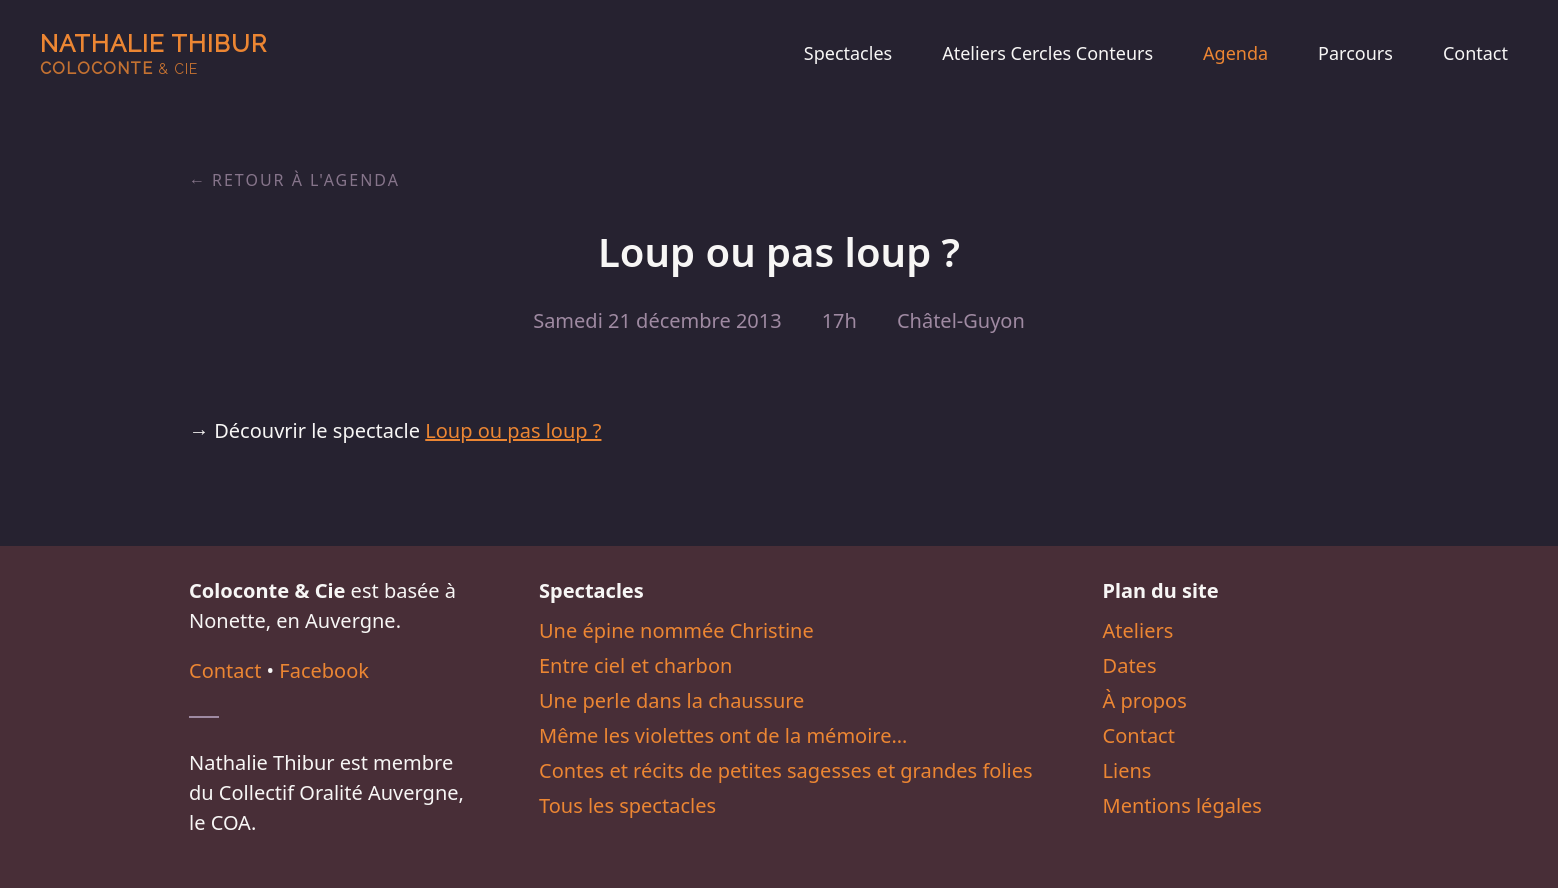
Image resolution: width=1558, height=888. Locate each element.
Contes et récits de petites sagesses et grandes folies (786, 770)
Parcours (1355, 53)
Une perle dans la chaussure (671, 700)
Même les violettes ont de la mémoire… (723, 735)
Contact (1475, 53)
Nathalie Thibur (153, 53)
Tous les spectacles (627, 805)
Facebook (324, 670)
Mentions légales (1182, 805)
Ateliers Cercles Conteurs (1047, 53)
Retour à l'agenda (306, 180)
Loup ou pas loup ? (513, 430)
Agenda (1235, 53)
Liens (1127, 770)
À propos (1145, 700)
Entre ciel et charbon (635, 665)
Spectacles (848, 53)
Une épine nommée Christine (676, 630)
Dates (1130, 665)
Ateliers (1138, 630)
